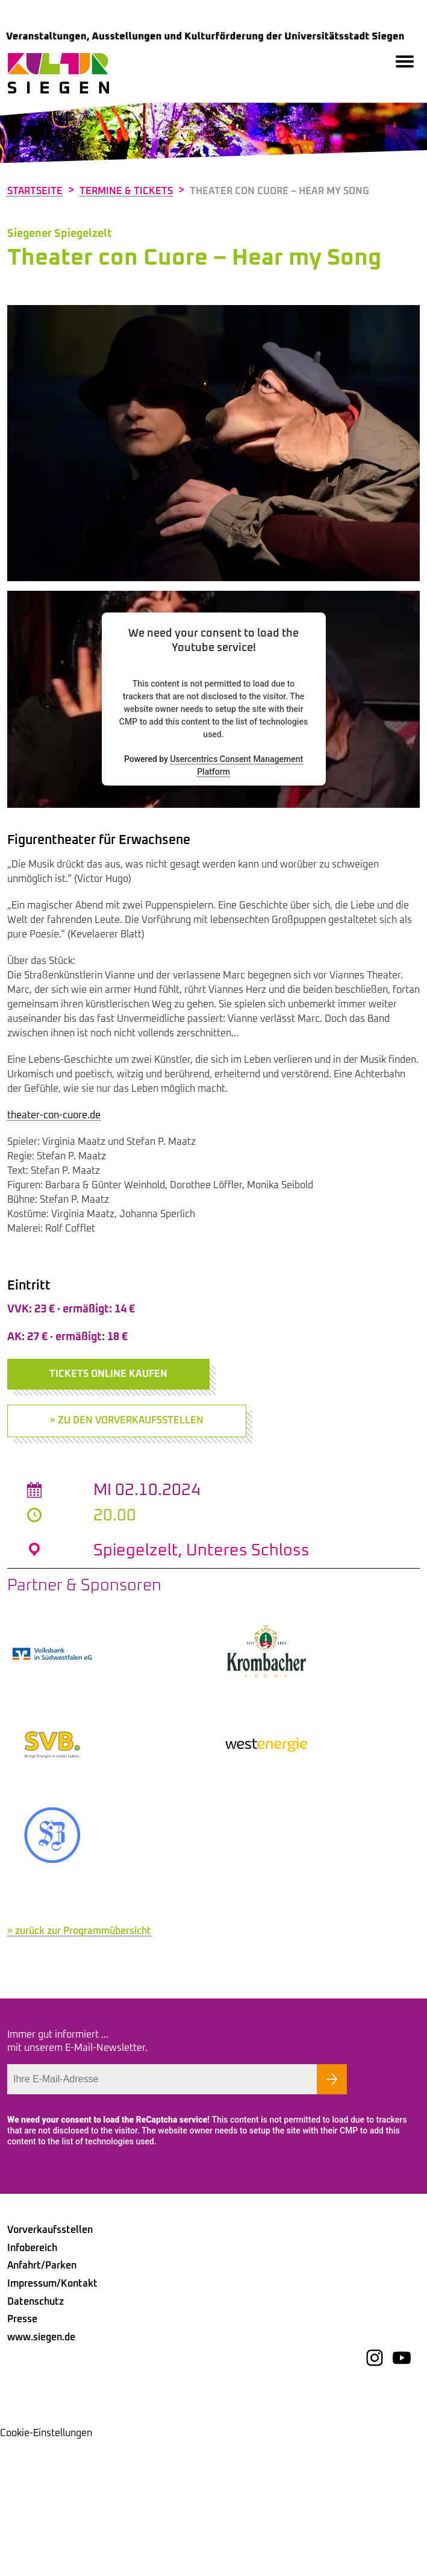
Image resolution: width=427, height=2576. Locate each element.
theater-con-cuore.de (54, 1115)
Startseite (35, 191)
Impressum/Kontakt (52, 2419)
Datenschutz (35, 2437)
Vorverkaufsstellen (50, 2365)
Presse (22, 2455)
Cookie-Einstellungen (46, 2569)
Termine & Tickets (126, 191)
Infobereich (32, 2384)
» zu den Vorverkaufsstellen (127, 1420)
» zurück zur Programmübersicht (79, 2066)
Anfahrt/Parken (41, 2401)
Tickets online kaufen (108, 1374)
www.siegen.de (41, 2473)
